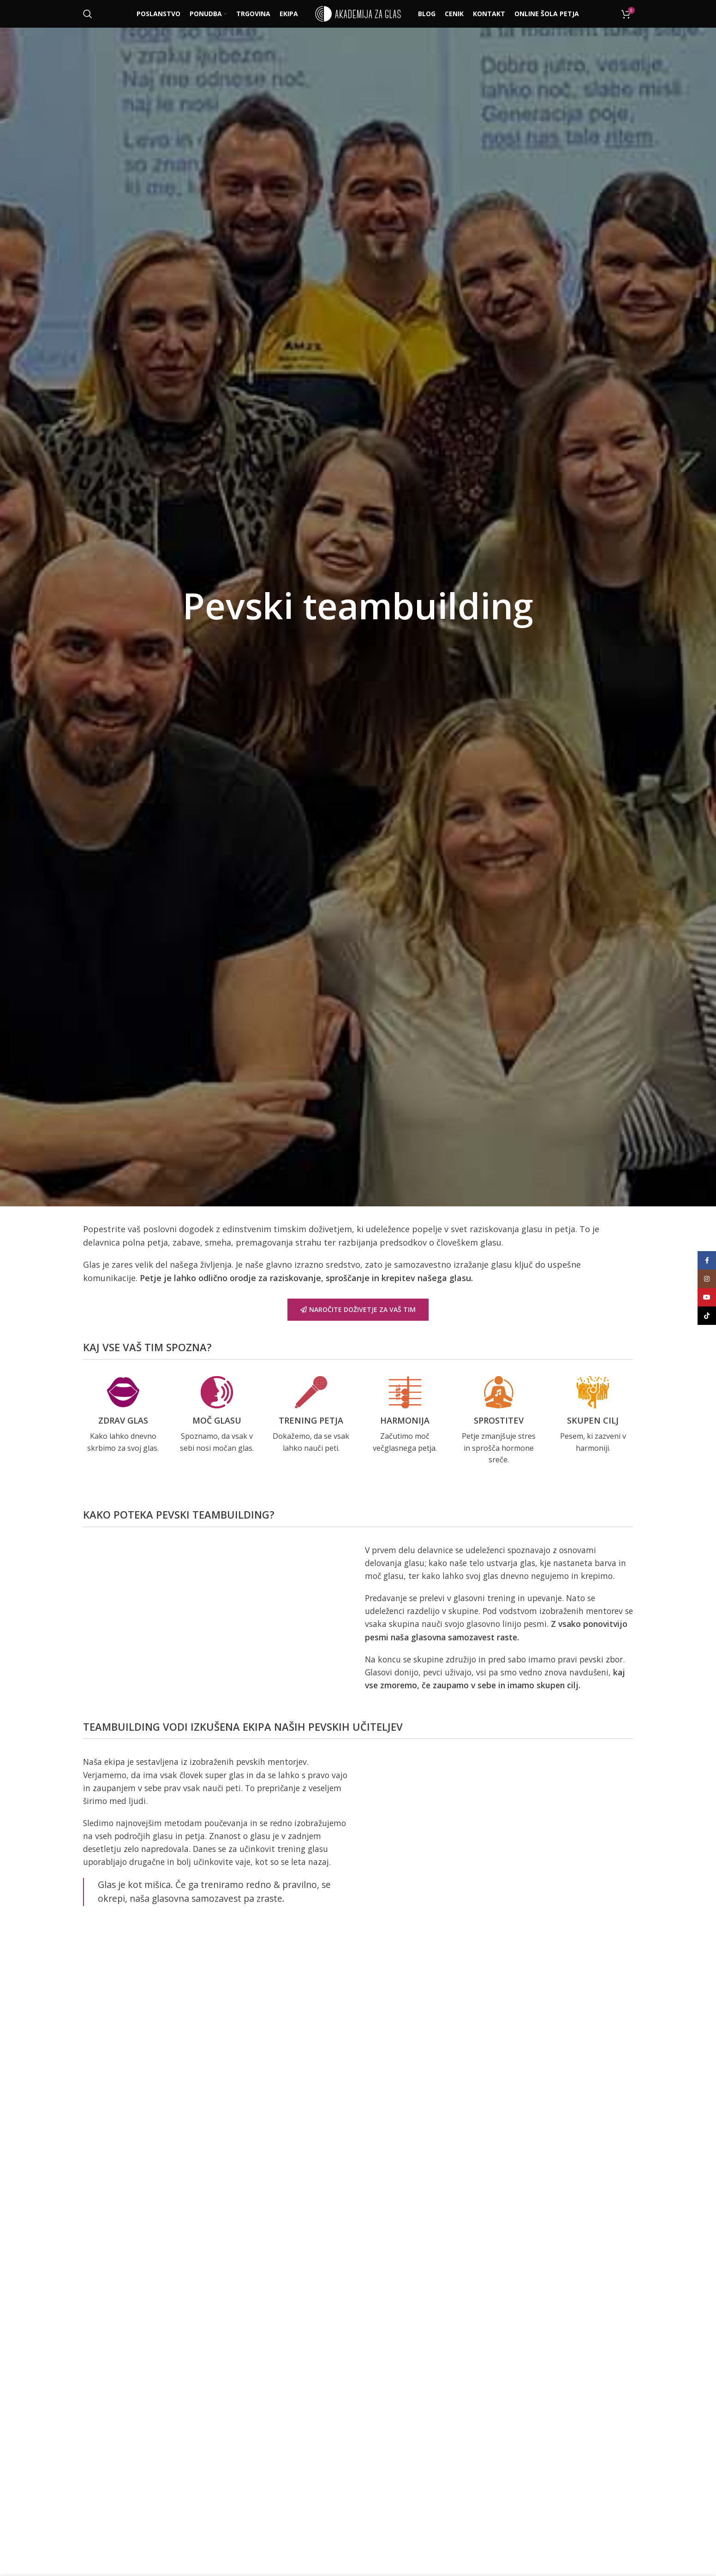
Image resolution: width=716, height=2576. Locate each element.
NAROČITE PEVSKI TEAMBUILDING (358, 2031)
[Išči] (87, 14)
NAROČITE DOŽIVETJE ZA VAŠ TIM (358, 1309)
